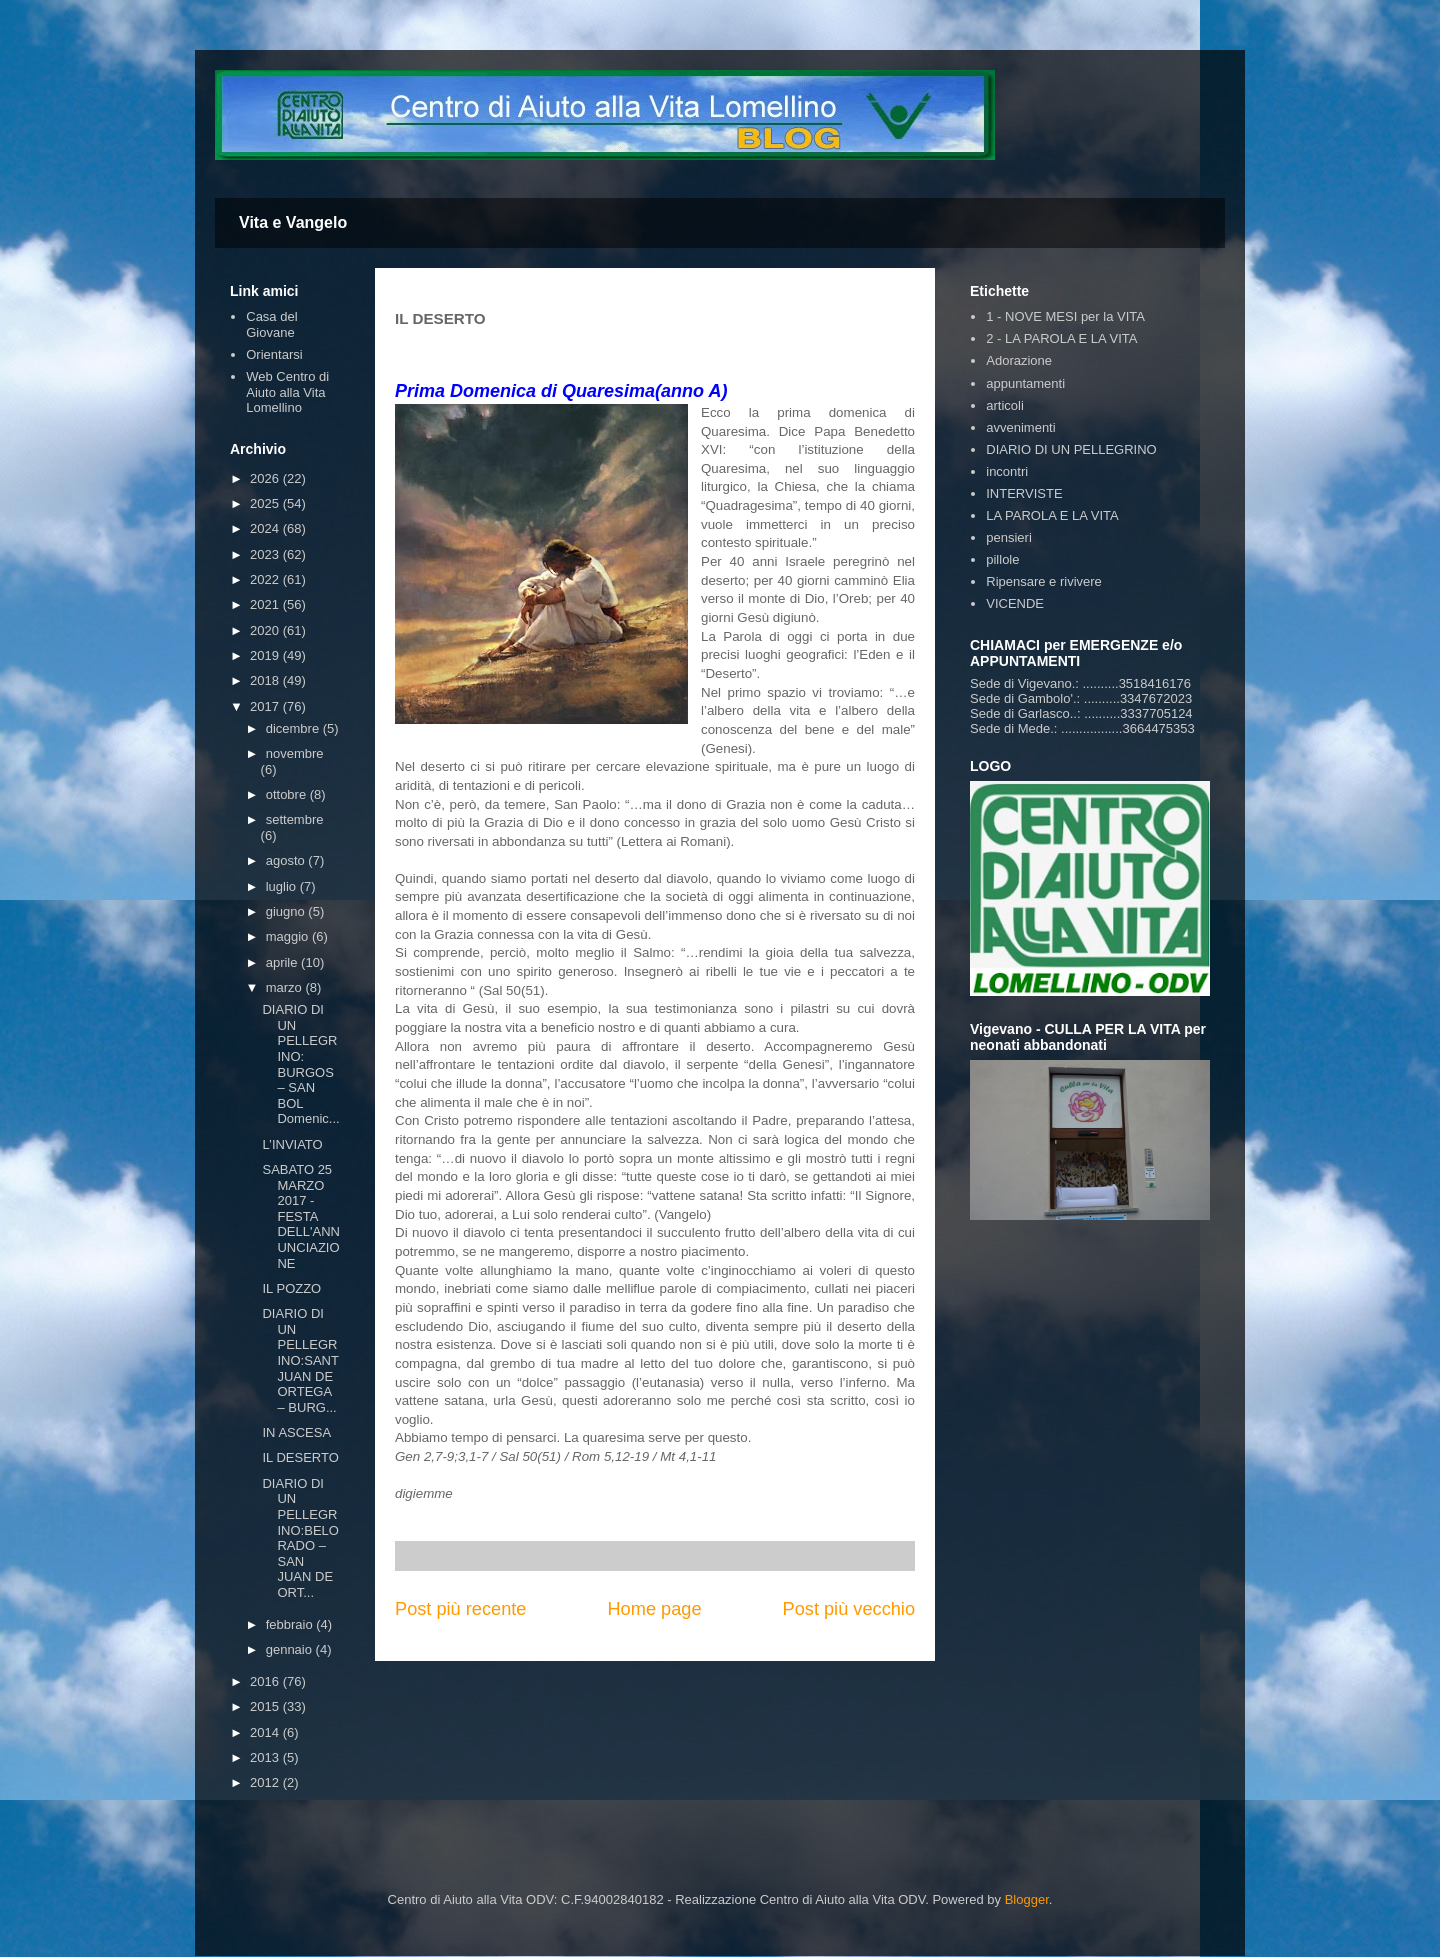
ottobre (288, 794)
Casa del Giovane (271, 324)
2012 (266, 1782)
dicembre (294, 728)
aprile (283, 962)
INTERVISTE (1024, 493)
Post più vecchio (849, 1609)
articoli (1005, 405)
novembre (295, 753)
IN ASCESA (296, 1432)
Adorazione (1019, 360)
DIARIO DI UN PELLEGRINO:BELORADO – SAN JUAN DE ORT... (300, 1538)
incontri (1007, 471)
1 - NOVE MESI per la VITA (1065, 316)
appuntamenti (1025, 383)
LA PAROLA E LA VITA (1052, 515)
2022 (266, 579)
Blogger (1027, 1899)
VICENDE (1015, 603)
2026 (266, 478)
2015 (266, 1706)
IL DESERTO (300, 1457)
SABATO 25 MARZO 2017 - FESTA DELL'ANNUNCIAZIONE (300, 1216)
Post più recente (460, 1609)
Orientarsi (274, 354)
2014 (266, 1732)
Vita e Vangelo (293, 222)
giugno (287, 911)
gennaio (291, 1649)
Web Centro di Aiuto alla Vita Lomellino (287, 392)
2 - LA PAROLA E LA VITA (1061, 338)
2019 (266, 655)
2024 (266, 528)
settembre (295, 819)
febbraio (291, 1624)
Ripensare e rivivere (1044, 581)
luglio (283, 886)
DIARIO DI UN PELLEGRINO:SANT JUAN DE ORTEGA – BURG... (300, 1360)
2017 (266, 706)
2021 (266, 604)
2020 (266, 630)
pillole (1002, 559)
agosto (287, 860)
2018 (266, 680)
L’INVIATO (292, 1144)
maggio (289, 936)
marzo (286, 987)
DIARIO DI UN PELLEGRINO (1071, 449)
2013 (266, 1757)
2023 (266, 554)
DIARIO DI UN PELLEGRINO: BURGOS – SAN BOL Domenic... (300, 1064)
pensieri (1009, 537)
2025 (266, 503)
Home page (654, 1609)
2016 (266, 1681)
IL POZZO (291, 1288)
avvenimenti (1020, 427)
